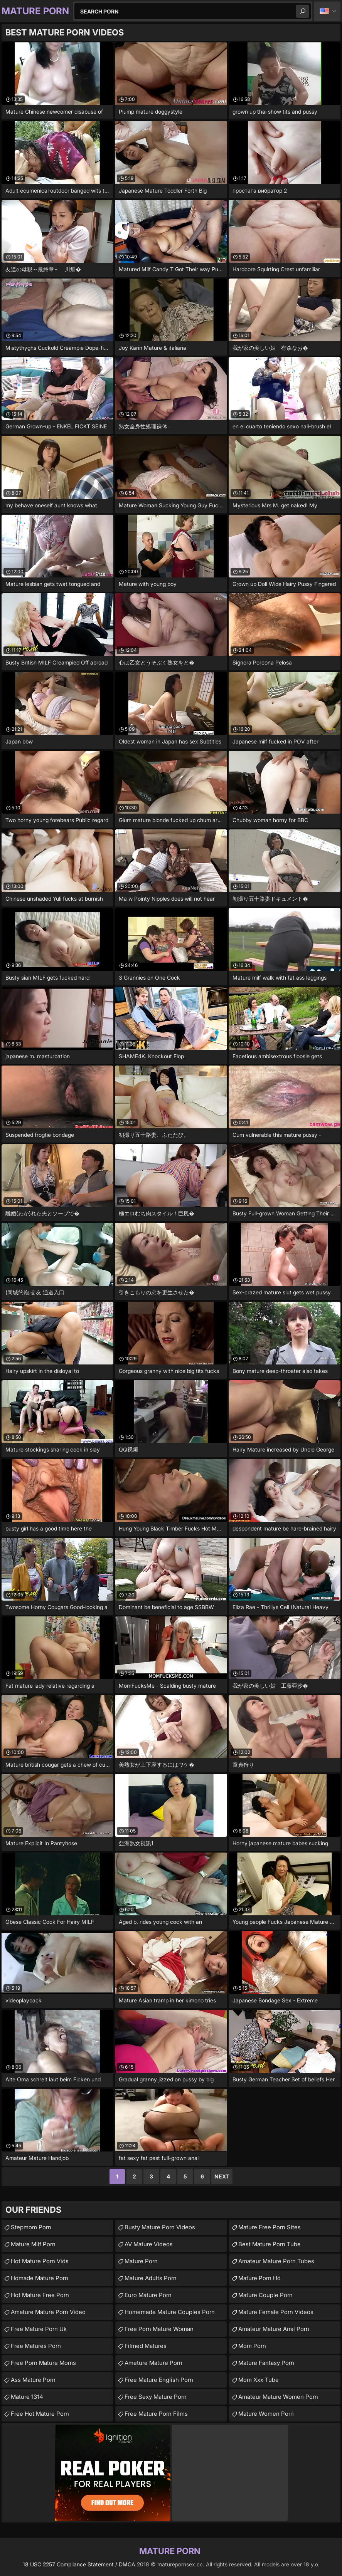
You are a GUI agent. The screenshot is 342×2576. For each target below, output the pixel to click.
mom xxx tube (258, 2379)
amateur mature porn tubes (276, 2261)
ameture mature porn (153, 2362)
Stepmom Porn (31, 2227)
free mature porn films (156, 2413)
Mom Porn (252, 2345)
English (327, 11)
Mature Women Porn (266, 2413)
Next (221, 2176)
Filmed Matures (146, 2345)
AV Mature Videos (149, 2244)
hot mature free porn (40, 2295)
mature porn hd (259, 2278)
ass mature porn (33, 2379)
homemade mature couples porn (170, 2312)
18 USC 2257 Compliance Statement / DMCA (79, 2564)
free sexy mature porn (156, 2396)
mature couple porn (265, 2295)
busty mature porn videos (160, 2227)
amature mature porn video (48, 2312)
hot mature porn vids (40, 2261)
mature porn (141, 2261)
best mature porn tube (269, 2244)
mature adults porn (151, 2278)
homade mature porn (39, 2278)
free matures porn (36, 2345)
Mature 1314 (27, 2396)
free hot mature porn (40, 2413)
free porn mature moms (43, 2362)
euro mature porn (148, 2295)
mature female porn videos (275, 2312)
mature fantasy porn (266, 2362)
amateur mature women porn (278, 2396)
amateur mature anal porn (273, 2329)
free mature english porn (159, 2379)
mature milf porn (33, 2244)
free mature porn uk (39, 2329)
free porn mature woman (159, 2329)
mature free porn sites (269, 2227)
